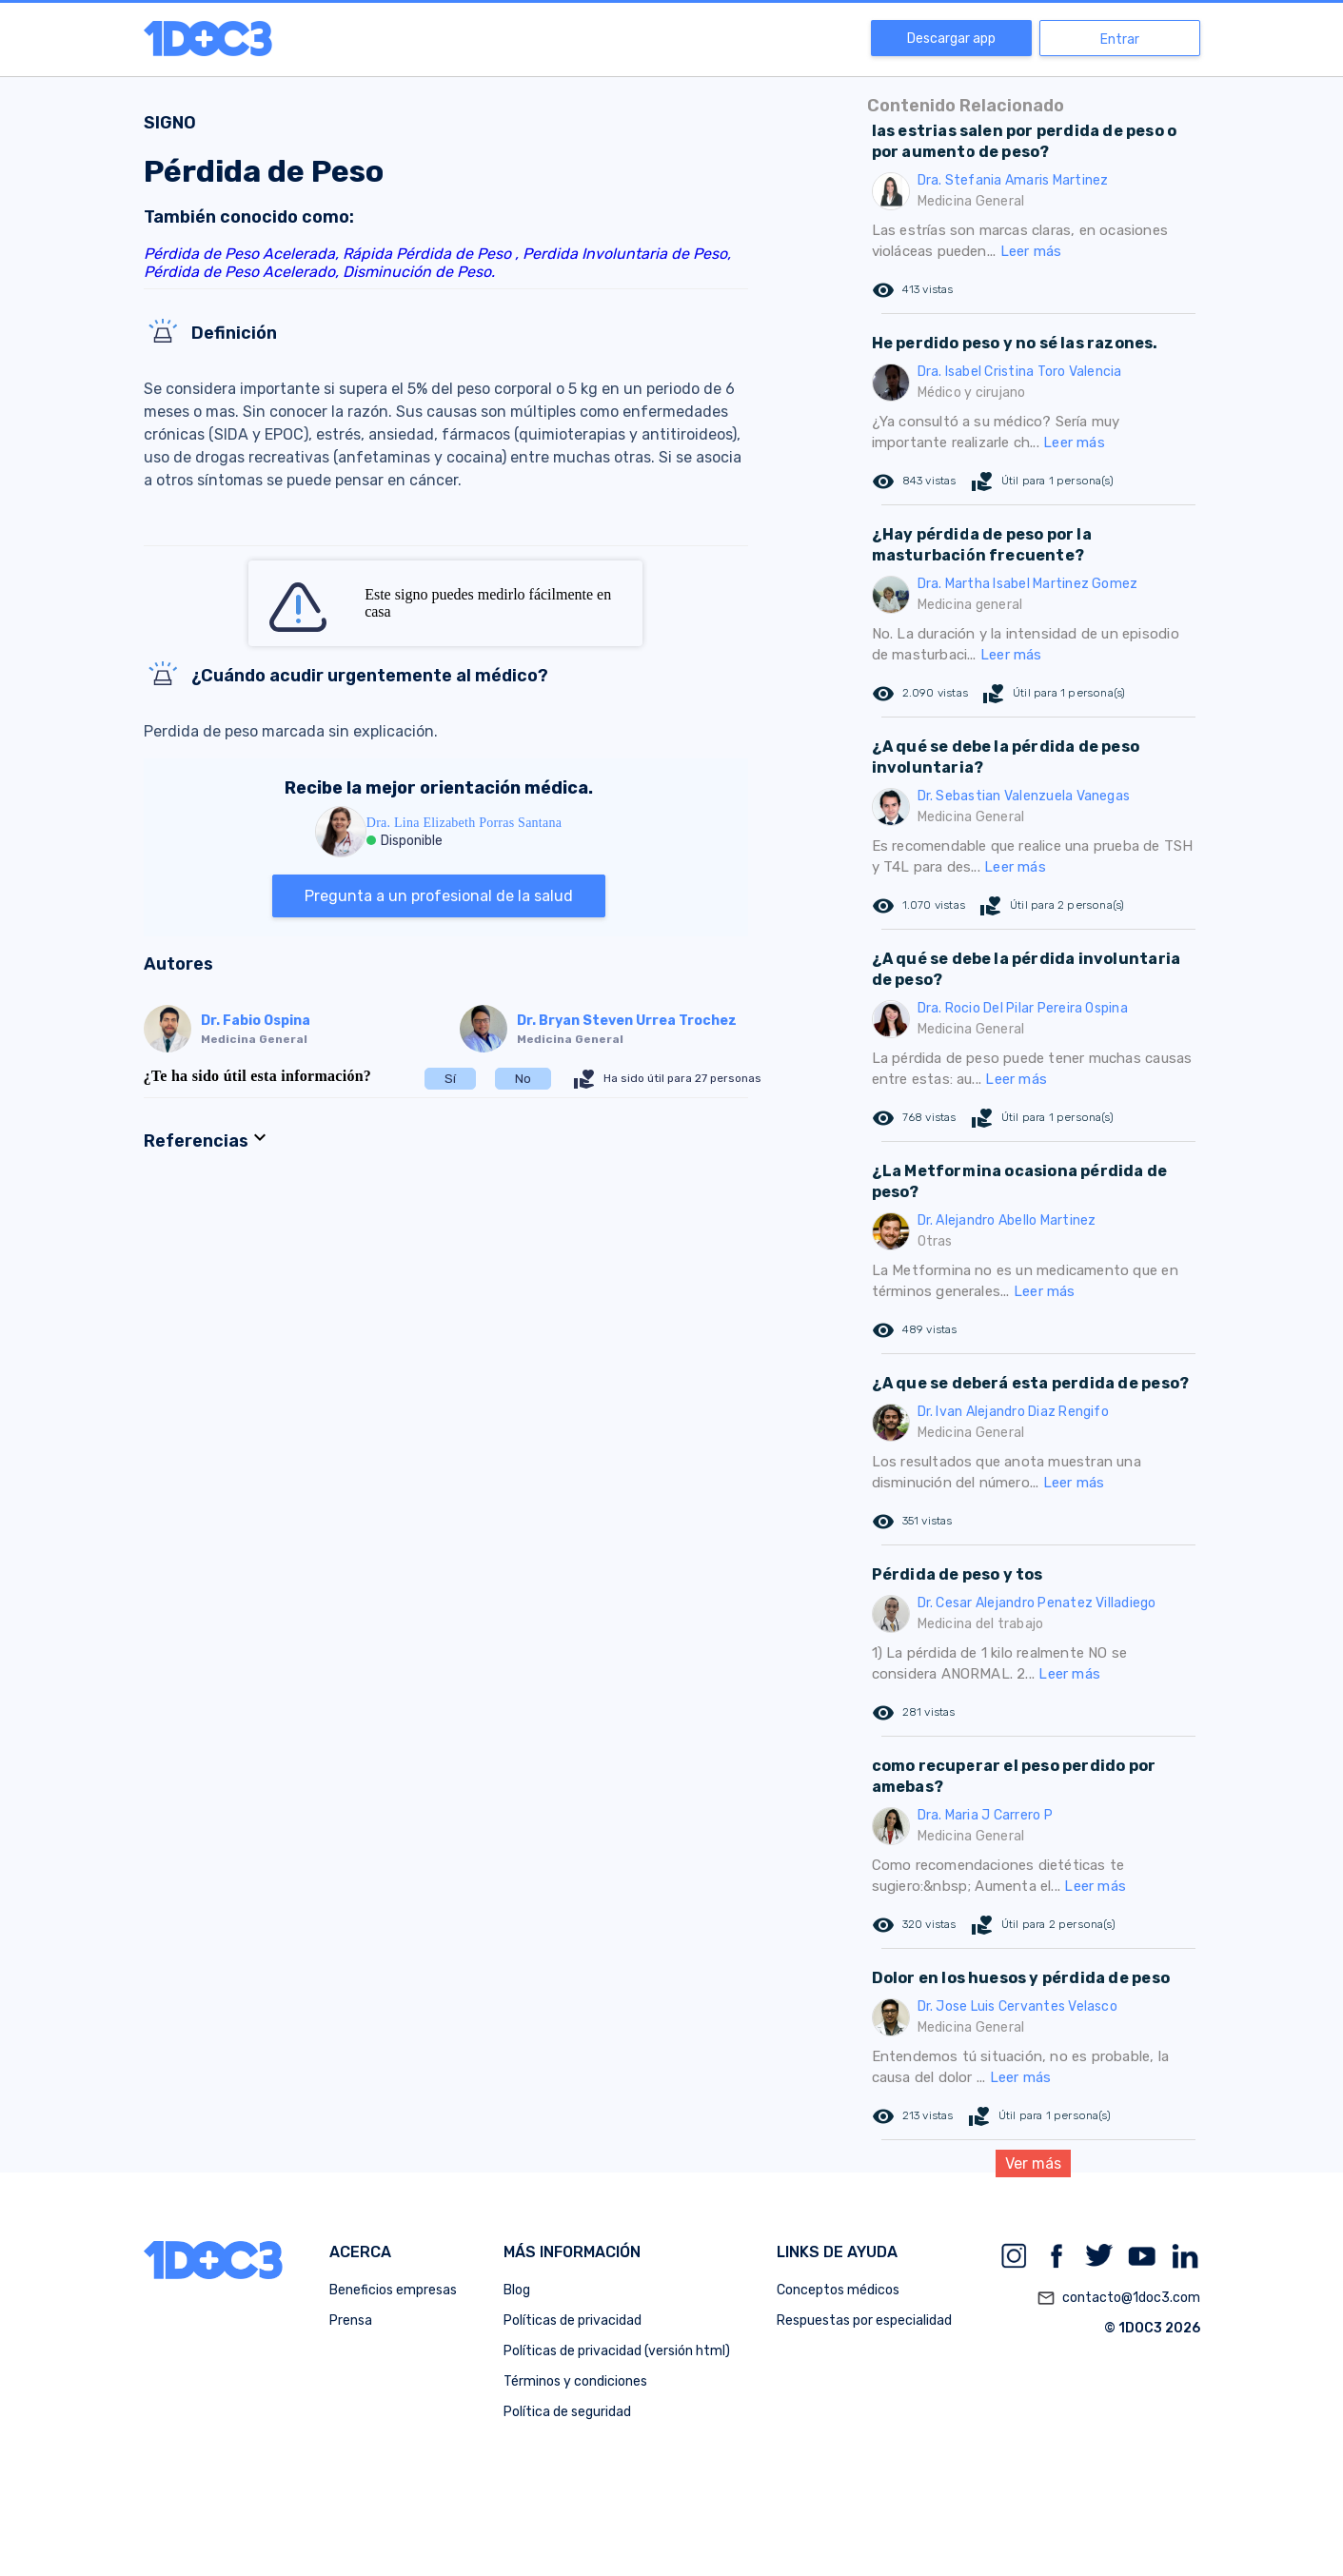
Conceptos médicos (838, 2290)
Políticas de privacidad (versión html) (617, 2351)
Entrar (1119, 39)
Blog (517, 2290)
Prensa (350, 2320)
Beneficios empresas (393, 2290)
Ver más (1033, 2163)
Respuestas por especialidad (864, 2320)
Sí (450, 1079)
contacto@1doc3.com (1118, 2298)
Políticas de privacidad (573, 2320)
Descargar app (951, 38)
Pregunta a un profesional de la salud (439, 896)
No (523, 1079)
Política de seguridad (567, 2412)
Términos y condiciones (575, 2381)
